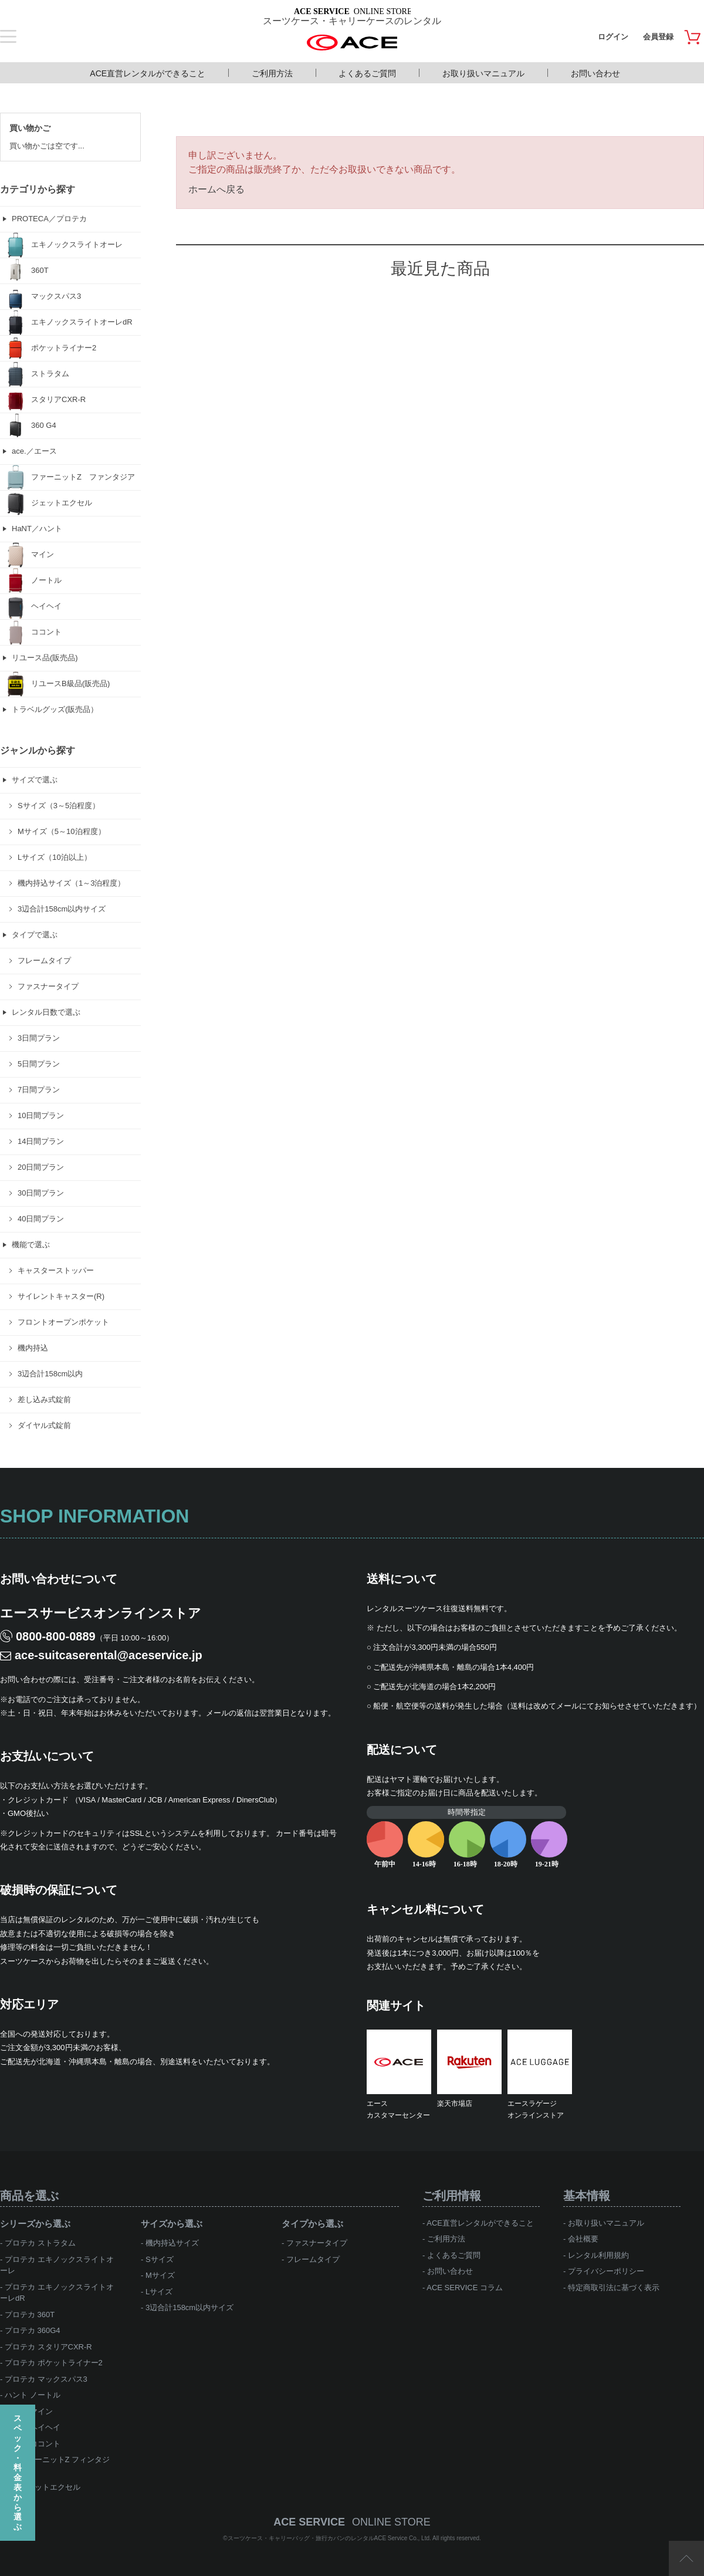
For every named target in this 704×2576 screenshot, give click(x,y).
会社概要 (583, 2238)
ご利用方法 (272, 73)
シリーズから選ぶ (35, 2224)
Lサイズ (158, 2291)
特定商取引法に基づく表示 (613, 2287)
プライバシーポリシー (606, 2271)
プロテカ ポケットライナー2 (54, 2362)
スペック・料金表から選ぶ (17, 2472)
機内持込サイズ (172, 2243)
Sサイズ (159, 2259)
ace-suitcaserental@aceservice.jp (108, 1655)
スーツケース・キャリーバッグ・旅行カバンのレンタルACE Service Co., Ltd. (330, 2538)
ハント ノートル (32, 2395)
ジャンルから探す (37, 750)
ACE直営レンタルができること (147, 73)
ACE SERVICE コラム (465, 2287)
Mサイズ (160, 2275)
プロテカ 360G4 (32, 2330)
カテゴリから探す (37, 189)
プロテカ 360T (30, 2314)
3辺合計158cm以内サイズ (189, 2307)
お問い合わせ (595, 73)
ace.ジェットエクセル (42, 2487)
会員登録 (658, 36)
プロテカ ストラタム (40, 2243)
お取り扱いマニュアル (483, 73)
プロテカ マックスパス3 (46, 2379)
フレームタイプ (313, 2259)
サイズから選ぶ (171, 2224)
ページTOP (686, 2558)
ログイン (613, 36)
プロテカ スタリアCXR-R (48, 2346)
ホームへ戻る (216, 189)
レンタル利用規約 (598, 2255)
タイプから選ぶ (312, 2224)
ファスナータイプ (316, 2243)
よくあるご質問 (367, 73)
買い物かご (29, 128)
